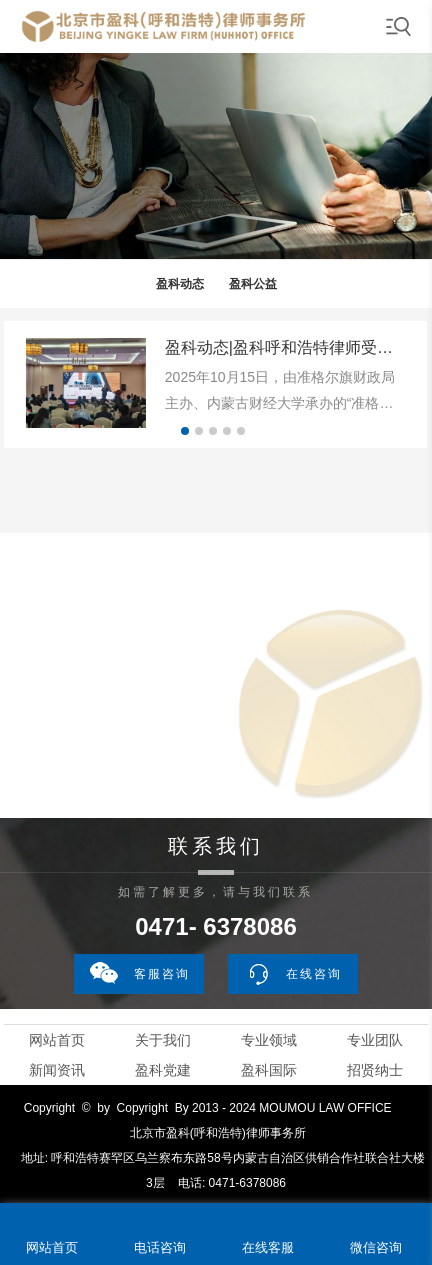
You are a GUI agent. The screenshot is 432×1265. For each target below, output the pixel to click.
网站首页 (57, 1040)
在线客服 (268, 1247)
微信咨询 (376, 1247)
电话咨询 (160, 1247)
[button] (185, 431)
